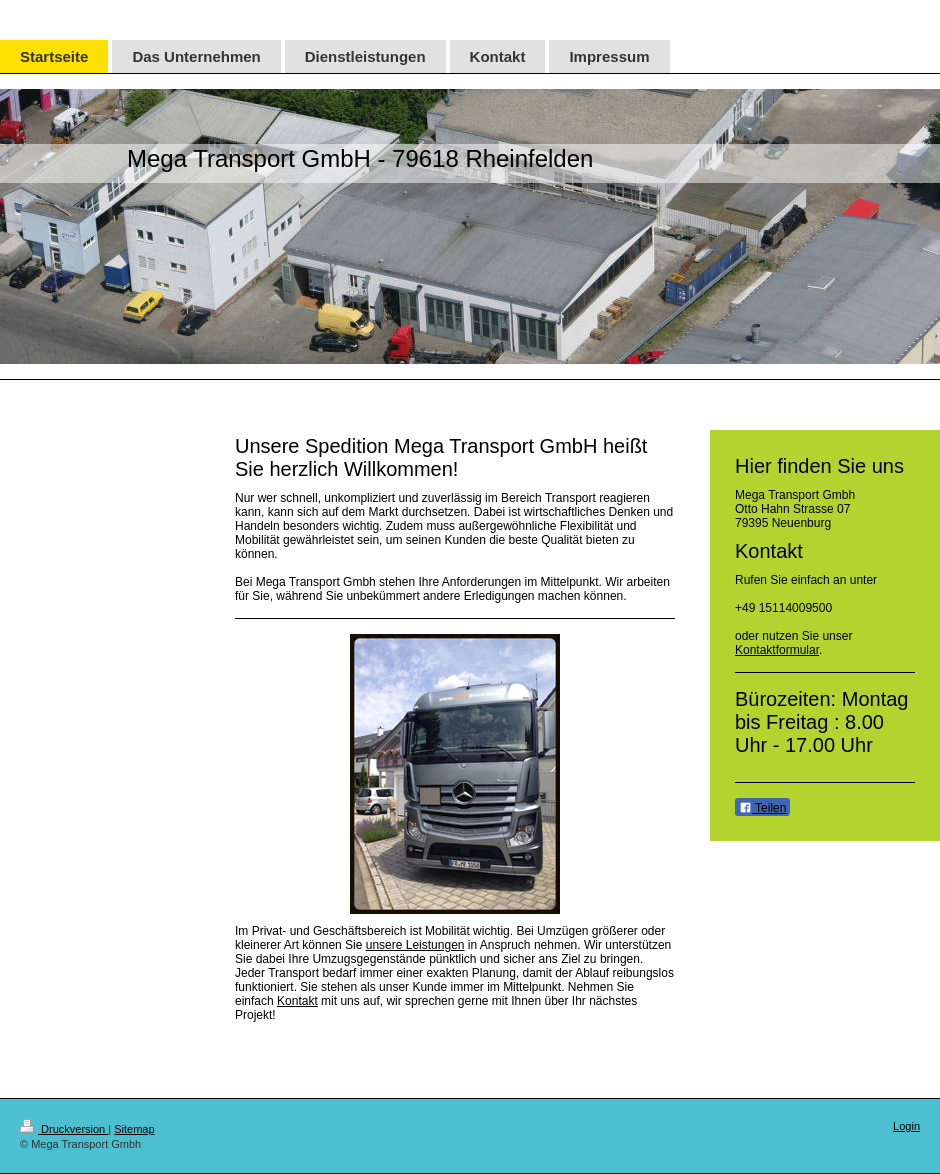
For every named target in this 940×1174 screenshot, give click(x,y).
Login (906, 1126)
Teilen (762, 808)
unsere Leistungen (415, 945)
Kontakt (297, 1001)
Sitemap (134, 1129)
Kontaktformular (777, 650)
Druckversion (64, 1129)
